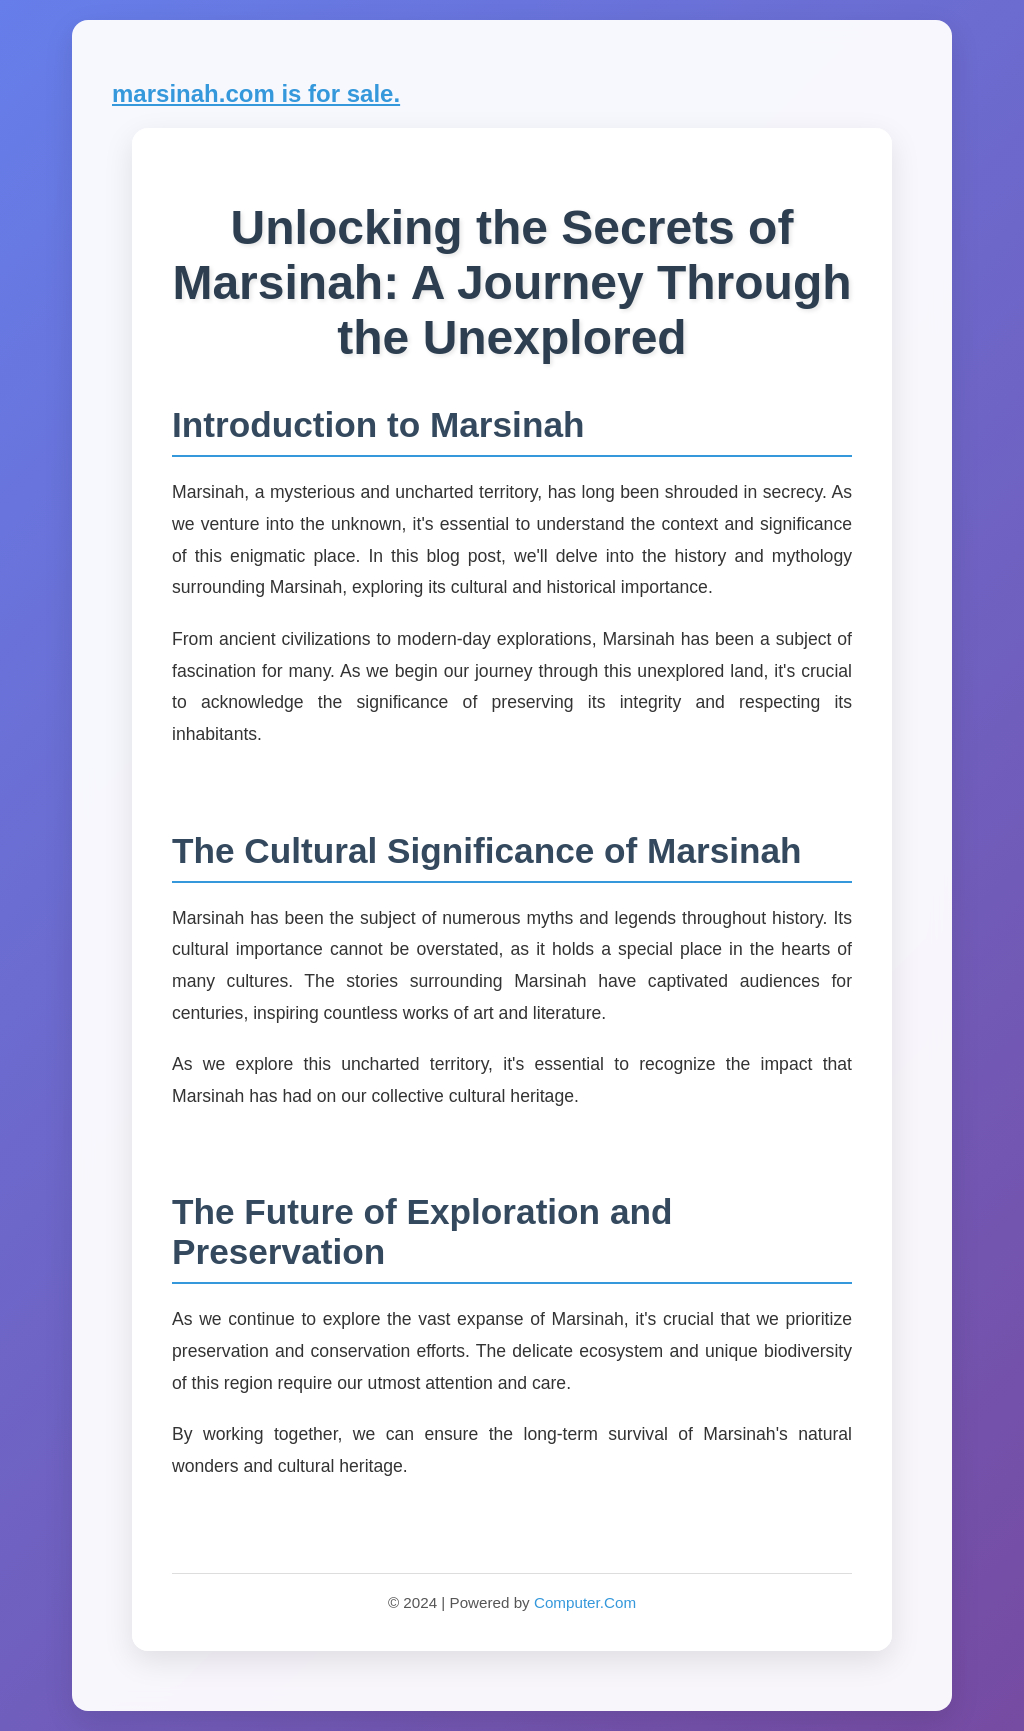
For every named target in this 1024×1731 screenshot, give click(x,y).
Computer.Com (585, 1602)
